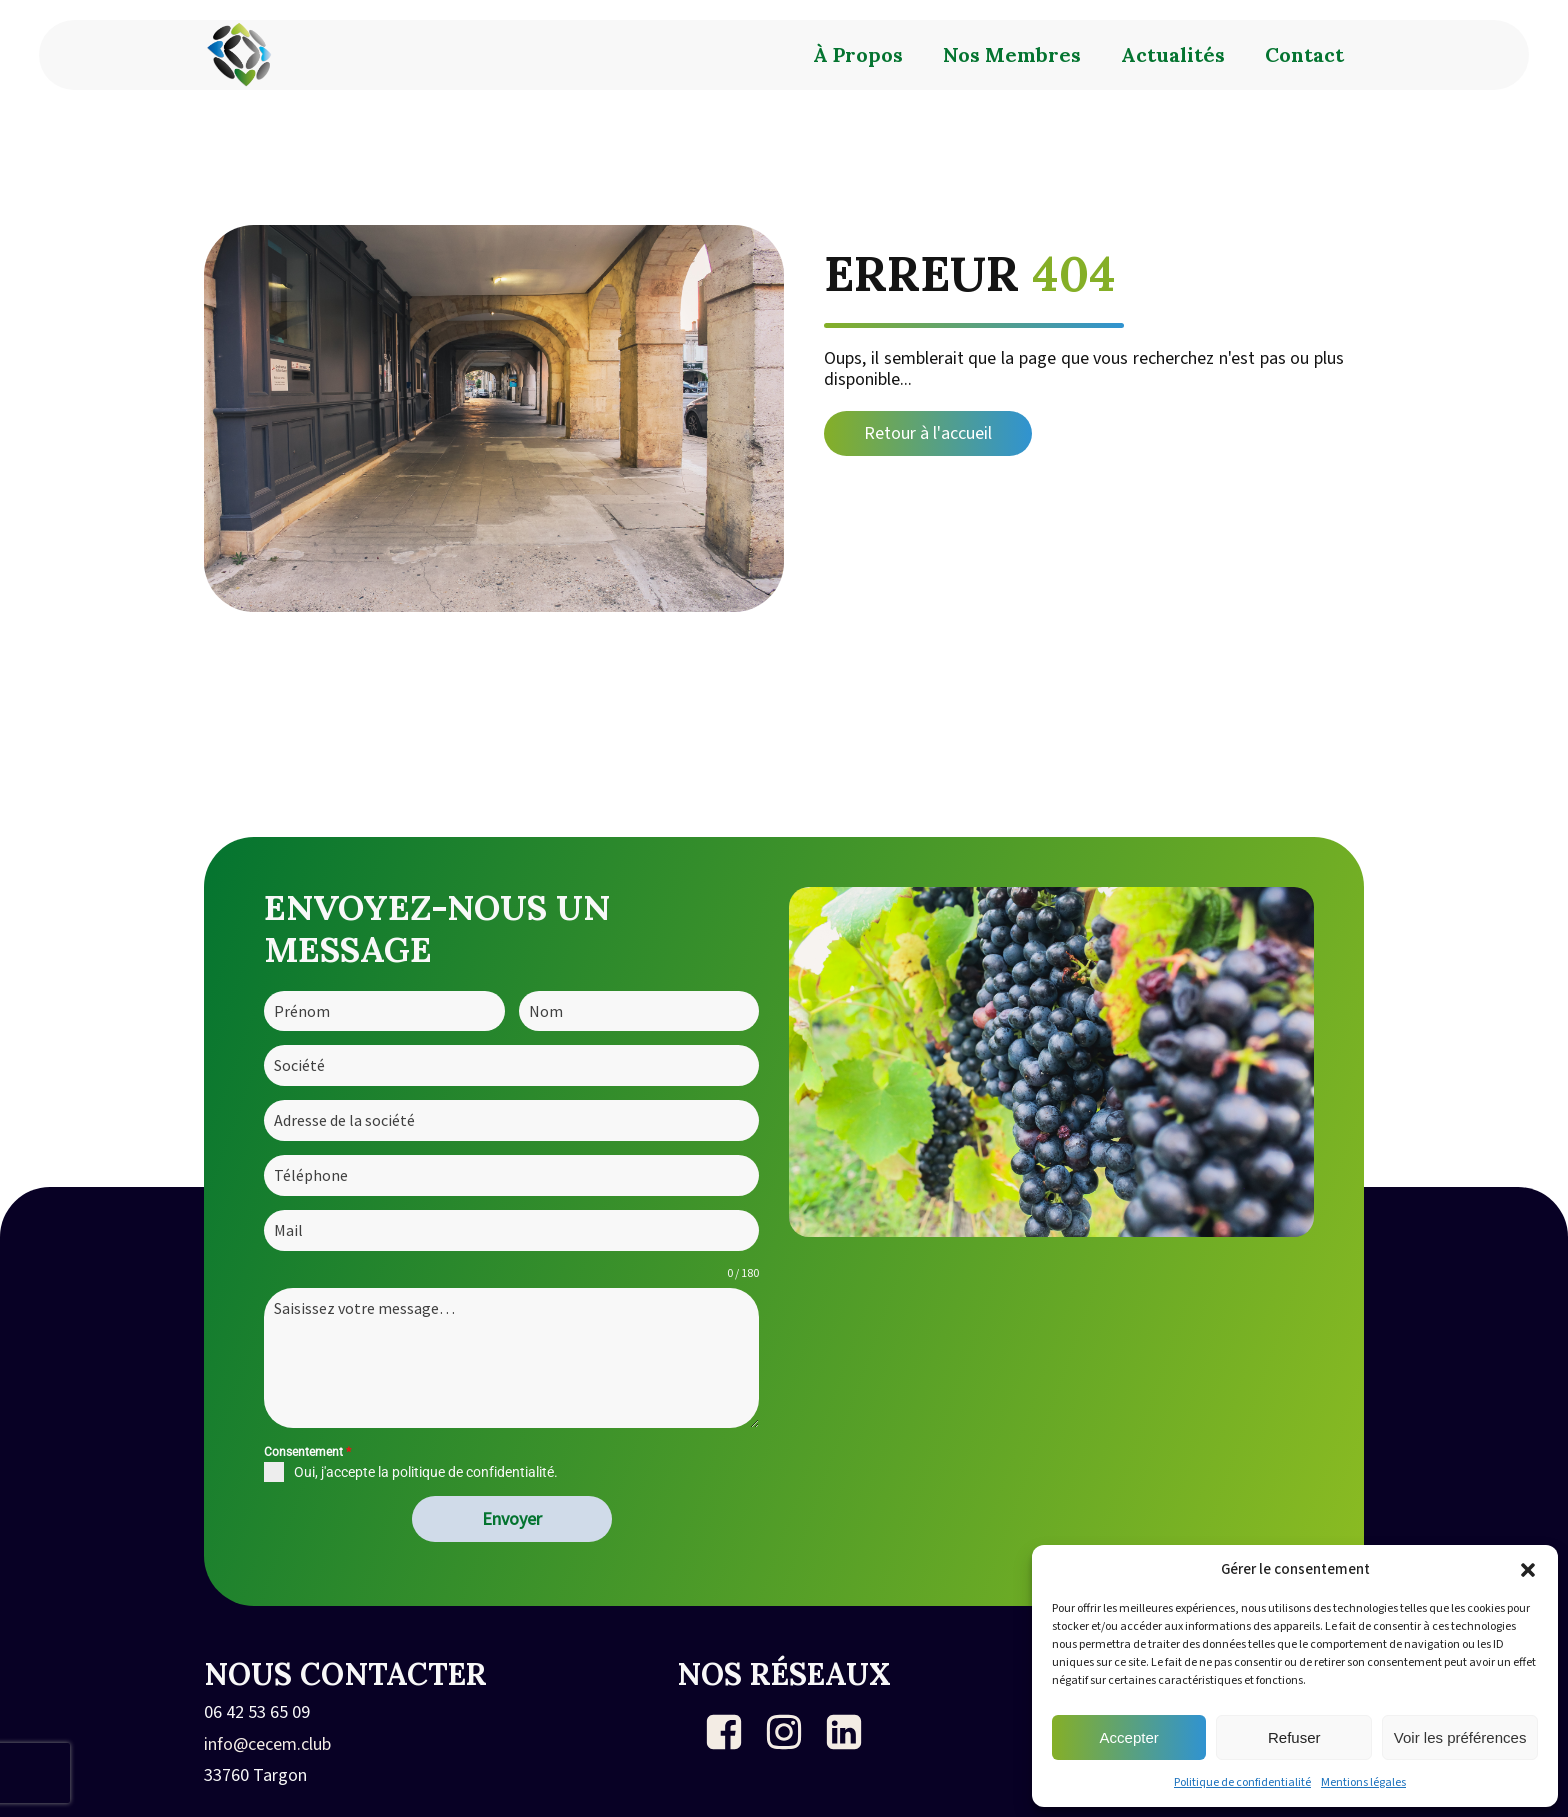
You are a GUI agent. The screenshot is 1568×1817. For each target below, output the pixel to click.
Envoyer (512, 1518)
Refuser (1294, 1737)
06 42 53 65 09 (257, 1713)
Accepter (1129, 1737)
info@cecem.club (267, 1745)
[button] (1528, 1570)
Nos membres (1012, 54)
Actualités (1173, 54)
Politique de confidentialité (1242, 1782)
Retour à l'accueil (928, 433)
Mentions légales (1363, 1782)
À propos (858, 54)
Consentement (307, 1452)
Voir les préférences (1460, 1737)
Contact (1304, 54)
